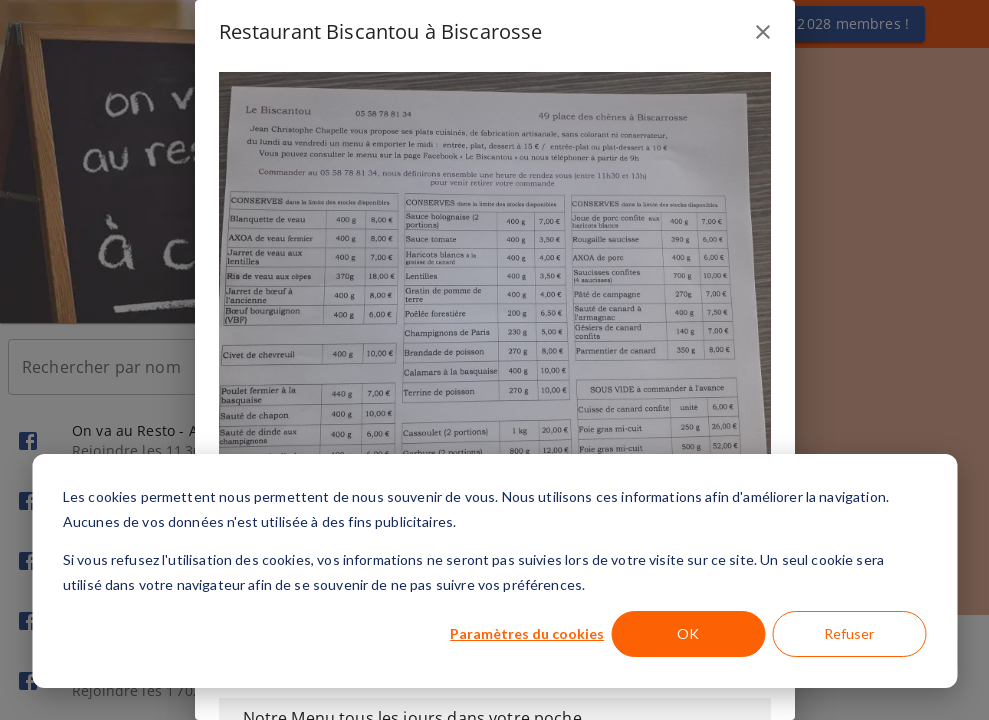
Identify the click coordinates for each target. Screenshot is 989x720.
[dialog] (494, 571)
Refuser (849, 633)
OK (688, 633)
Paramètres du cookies (527, 633)
